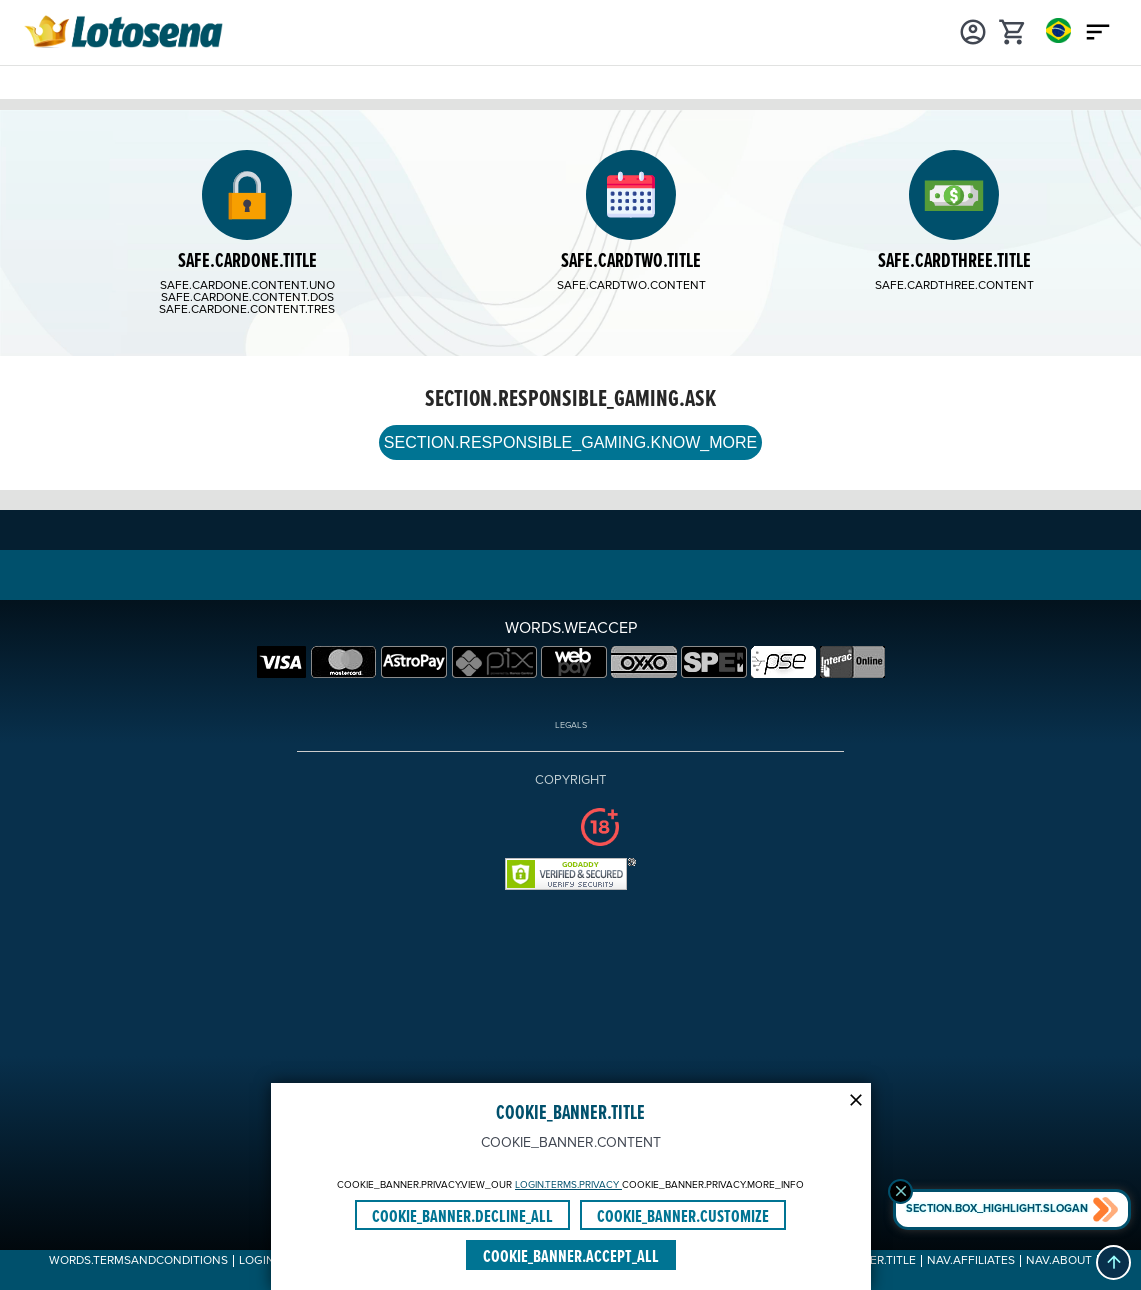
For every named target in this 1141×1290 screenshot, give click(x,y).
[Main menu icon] (1098, 30)
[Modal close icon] (856, 1098)
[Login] (973, 30)
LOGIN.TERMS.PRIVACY (568, 1185)
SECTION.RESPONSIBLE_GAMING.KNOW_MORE (570, 442)
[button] (1113, 1262)
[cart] (1013, 30)
